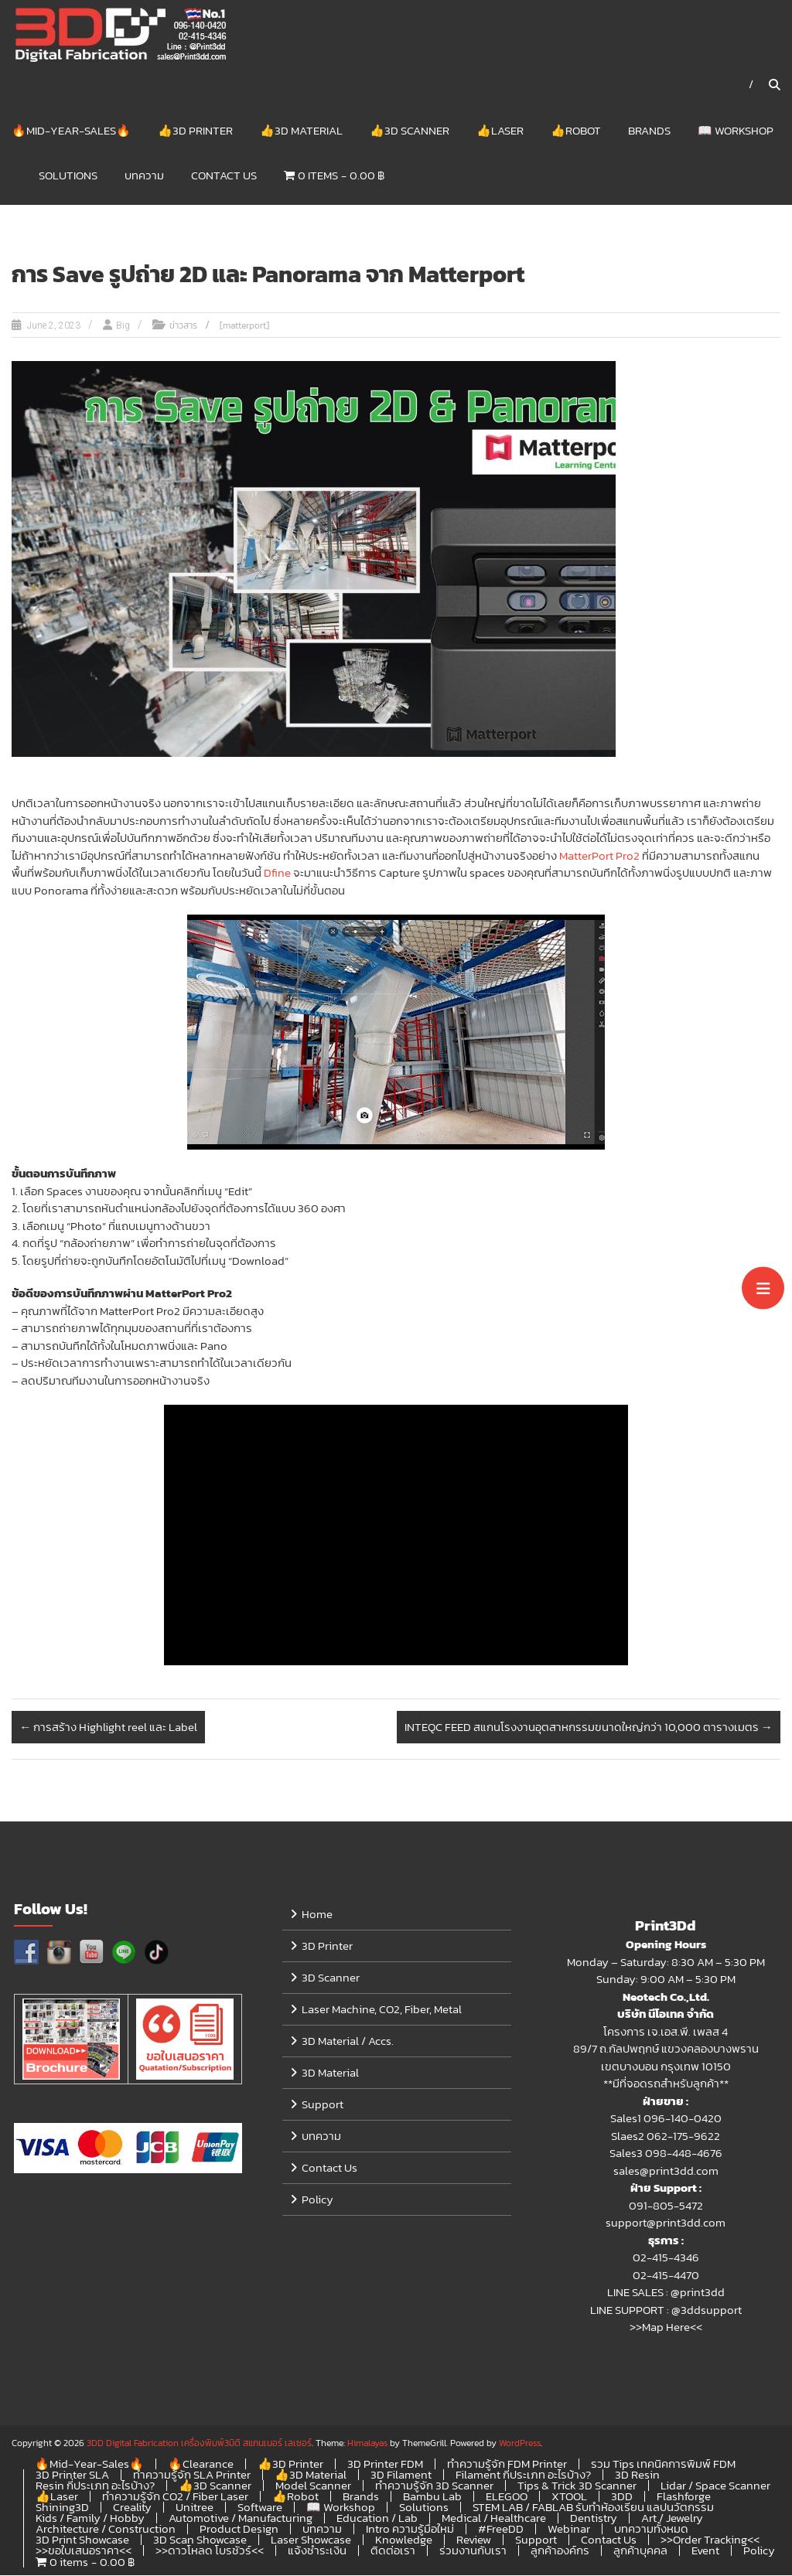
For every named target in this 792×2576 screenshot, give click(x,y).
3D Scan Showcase (200, 2540)
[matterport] (244, 326)
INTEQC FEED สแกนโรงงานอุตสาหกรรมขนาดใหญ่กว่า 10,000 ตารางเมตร (589, 1727)
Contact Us (224, 175)
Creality (132, 2507)
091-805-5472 (666, 2206)
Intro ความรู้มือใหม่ (410, 2529)
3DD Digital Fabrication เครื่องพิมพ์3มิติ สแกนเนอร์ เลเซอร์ (199, 2444)
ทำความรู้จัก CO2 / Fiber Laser (175, 2497)
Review (473, 2540)
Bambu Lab (432, 2497)
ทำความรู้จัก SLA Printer (192, 2475)
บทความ (144, 175)
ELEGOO (506, 2497)
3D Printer (327, 1946)
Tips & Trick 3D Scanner (577, 2486)
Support (322, 2105)
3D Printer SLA (72, 2475)
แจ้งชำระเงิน (317, 2551)
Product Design (239, 2529)
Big (123, 326)
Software (259, 2507)
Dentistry (593, 2518)
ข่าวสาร (183, 326)
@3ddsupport (706, 2310)
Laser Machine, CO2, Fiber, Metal (382, 2010)
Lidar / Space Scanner (715, 2486)
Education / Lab (377, 2518)
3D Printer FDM (385, 2464)
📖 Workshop (735, 130)
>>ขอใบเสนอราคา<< (83, 2551)
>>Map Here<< (666, 2327)
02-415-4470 (666, 2276)
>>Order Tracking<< (710, 2540)
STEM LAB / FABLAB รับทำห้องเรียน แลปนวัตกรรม (593, 2507)
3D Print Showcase (82, 2540)
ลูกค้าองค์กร (560, 2551)
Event (705, 2551)
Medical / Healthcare (494, 2518)
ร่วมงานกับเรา (473, 2551)
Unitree (194, 2507)
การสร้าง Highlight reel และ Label (108, 1727)
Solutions (68, 175)
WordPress (520, 2444)
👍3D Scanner (409, 130)
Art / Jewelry (672, 2518)
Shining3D (62, 2507)
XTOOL (569, 2497)
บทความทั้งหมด (651, 2529)
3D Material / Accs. (348, 2041)
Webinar (569, 2529)
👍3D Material (301, 130)
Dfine (277, 873)
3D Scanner (331, 1978)
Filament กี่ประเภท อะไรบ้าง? (523, 2475)
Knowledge (403, 2540)
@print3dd (698, 2293)
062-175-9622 (683, 2136)
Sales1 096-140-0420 (666, 2119)
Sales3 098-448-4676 (665, 2153)
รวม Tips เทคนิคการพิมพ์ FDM (663, 2464)
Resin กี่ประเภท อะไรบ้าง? (95, 2486)
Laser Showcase (311, 2540)
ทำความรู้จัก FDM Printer (507, 2464)
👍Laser (500, 130)
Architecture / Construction (106, 2529)
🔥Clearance (201, 2464)
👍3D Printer (195, 130)
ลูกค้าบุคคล (640, 2551)
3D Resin (637, 2475)
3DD (622, 2497)
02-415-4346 (666, 2258)
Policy (317, 2200)
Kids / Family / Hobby (90, 2518)
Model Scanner (313, 2486)
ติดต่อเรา (392, 2551)
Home (317, 1914)
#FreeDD (501, 2529)
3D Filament (401, 2475)
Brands (649, 130)
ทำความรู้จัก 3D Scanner (434, 2486)
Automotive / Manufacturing (240, 2518)
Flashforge (684, 2497)
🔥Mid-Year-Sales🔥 (71, 130)
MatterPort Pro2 (599, 856)
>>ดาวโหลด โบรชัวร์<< (209, 2551)
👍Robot (576, 130)
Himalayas (367, 2444)
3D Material (330, 2073)
